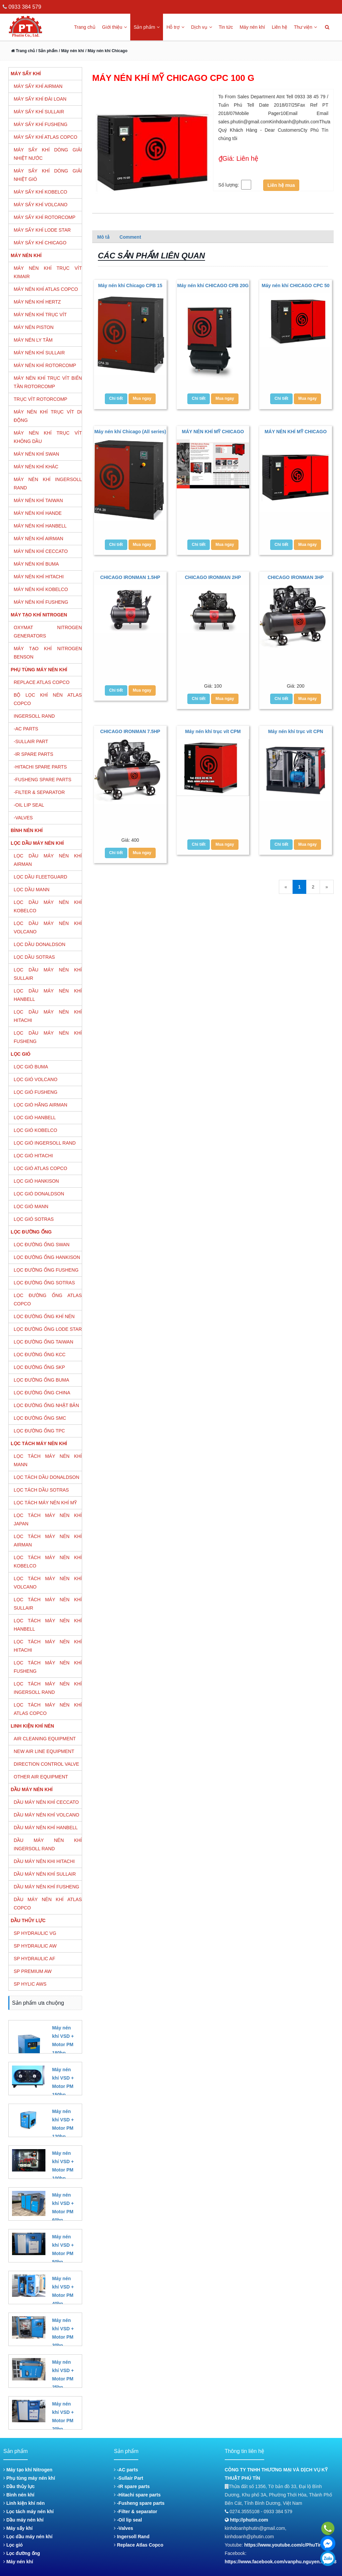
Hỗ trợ (175, 27)
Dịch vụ (201, 27)
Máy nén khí (252, 27)
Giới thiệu (114, 27)
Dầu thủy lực (19, 2486)
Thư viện (305, 27)
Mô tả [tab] (103, 237)
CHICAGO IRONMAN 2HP (213, 577)
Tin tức (226, 27)
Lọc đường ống (21, 2553)
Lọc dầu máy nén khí (27, 2536)
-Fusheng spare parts (139, 2503)
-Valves (123, 2528)
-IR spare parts (132, 2486)
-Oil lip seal (128, 2520)
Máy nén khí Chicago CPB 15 (130, 285)
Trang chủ (85, 27)
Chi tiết (116, 398)
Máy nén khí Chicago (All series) (130, 431)
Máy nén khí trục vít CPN (295, 731)
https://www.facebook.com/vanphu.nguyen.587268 (281, 2561)
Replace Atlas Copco (138, 2545)
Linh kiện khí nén (24, 2503)
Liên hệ (279, 27)
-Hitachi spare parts (137, 2494)
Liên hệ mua (281, 185)
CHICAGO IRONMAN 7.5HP (130, 731)
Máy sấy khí (18, 2528)
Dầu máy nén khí (23, 2520)
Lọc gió (13, 2545)
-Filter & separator (135, 2511)
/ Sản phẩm (46, 50)
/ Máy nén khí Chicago (106, 50)
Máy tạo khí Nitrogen (27, 2469)
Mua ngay (142, 398)
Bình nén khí (18, 2494)
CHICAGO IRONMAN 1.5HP (130, 577)
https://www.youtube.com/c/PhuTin (283, 2545)
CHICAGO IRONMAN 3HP (296, 577)
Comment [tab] (130, 237)
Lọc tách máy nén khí (28, 2511)
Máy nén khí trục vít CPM (212, 731)
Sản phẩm (147, 27)
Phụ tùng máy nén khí (29, 2478)
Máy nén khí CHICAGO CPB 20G (213, 285)
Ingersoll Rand (131, 2536)
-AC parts (126, 2469)
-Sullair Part (128, 2478)
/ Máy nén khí (71, 50)
